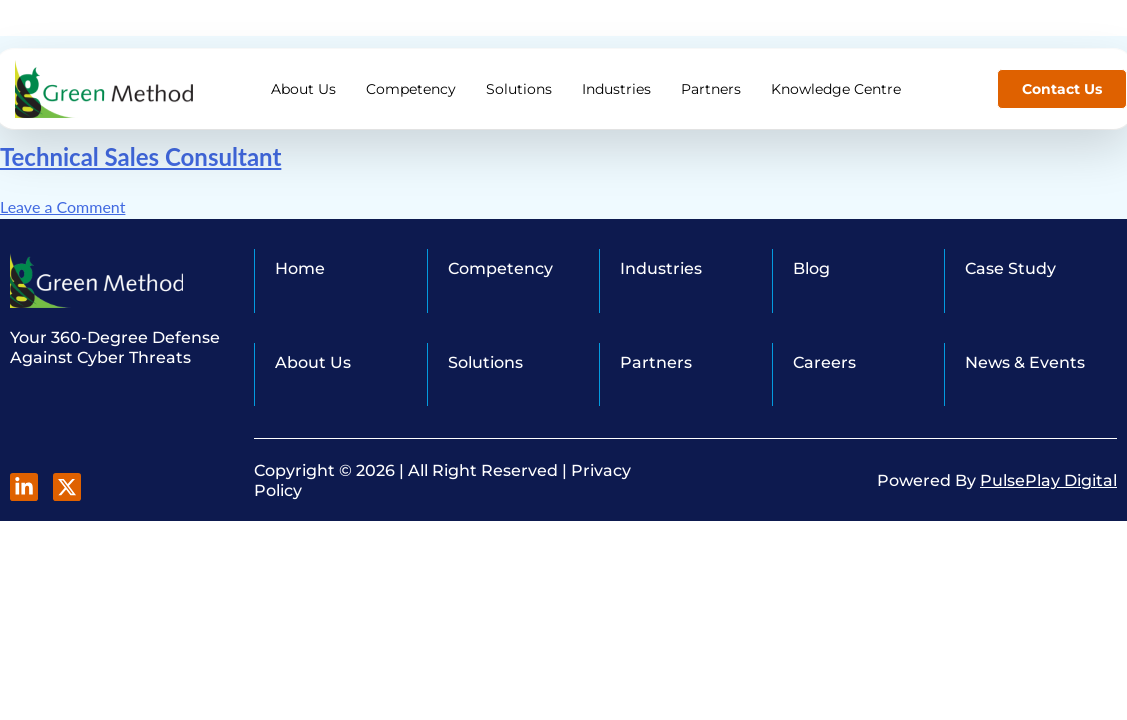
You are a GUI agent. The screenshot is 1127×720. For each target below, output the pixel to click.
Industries (616, 71)
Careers (824, 362)
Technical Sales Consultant (140, 156)
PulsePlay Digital (1048, 480)
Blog (811, 268)
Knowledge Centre (836, 71)
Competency (411, 71)
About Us (303, 71)
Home (300, 268)
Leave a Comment (62, 206)
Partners (711, 71)
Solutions (519, 71)
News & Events (1025, 362)
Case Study (1010, 268)
